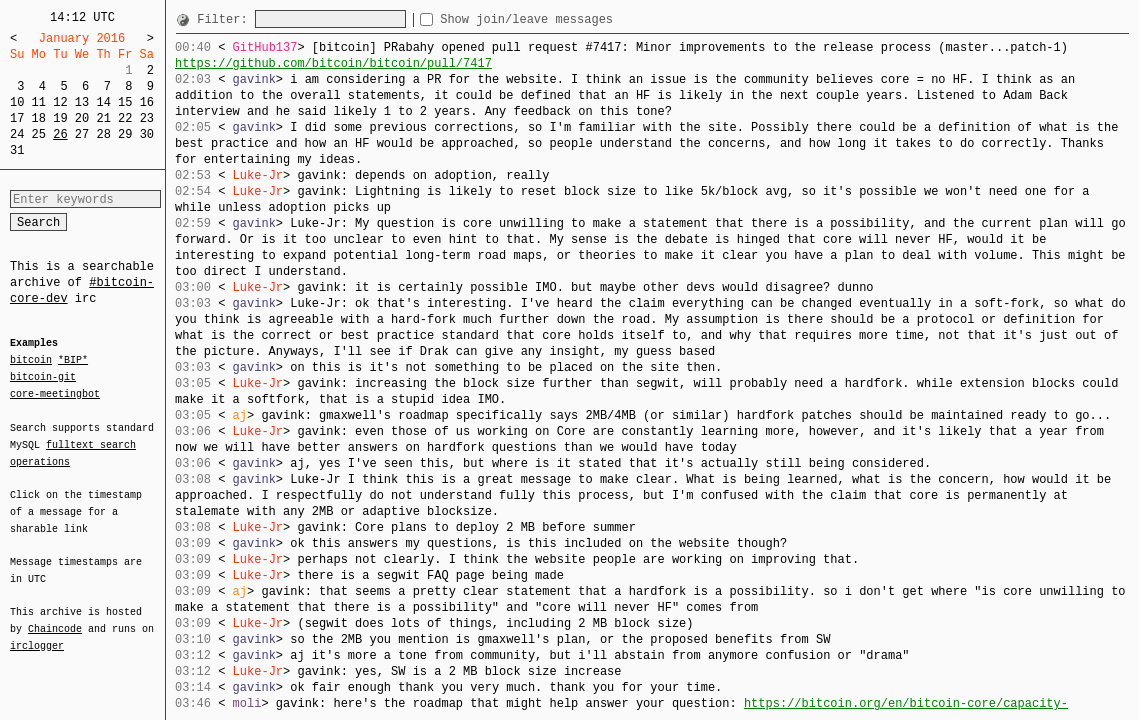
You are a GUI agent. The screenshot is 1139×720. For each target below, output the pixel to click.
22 (125, 118)
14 (103, 102)
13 (82, 102)
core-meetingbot (55, 393)
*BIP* (73, 361)
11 (39, 102)
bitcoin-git (43, 377)
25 (39, 134)
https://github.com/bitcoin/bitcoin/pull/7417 (333, 63)
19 (60, 118)
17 (17, 118)
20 (82, 118)
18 (39, 118)
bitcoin (31, 361)
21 (103, 118)
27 (82, 134)
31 (17, 150)
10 (17, 102)
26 (60, 134)
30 (147, 134)
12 (60, 102)
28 (103, 134)
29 (125, 134)
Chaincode (55, 617)
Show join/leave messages (562, 19)
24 (17, 134)
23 (147, 118)
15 (125, 102)
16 (147, 102)
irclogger (37, 633)
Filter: (226, 19)
